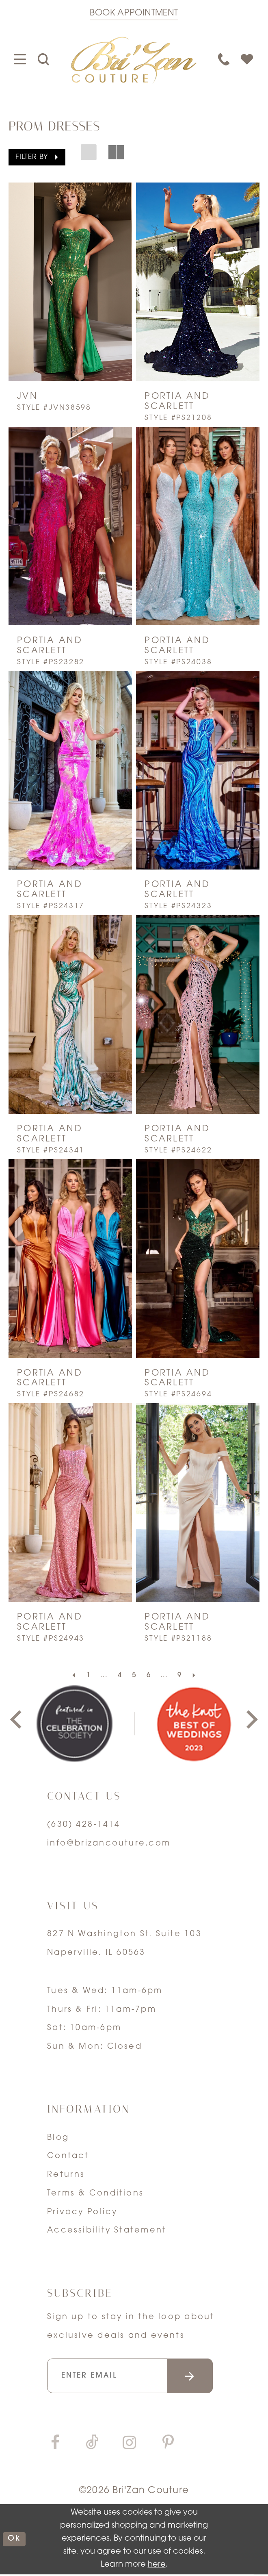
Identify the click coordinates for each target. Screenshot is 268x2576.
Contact (68, 2156)
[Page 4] (118, 1675)
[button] (37, 157)
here (157, 2566)
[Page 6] (149, 1675)
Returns (66, 2175)
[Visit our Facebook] (55, 2445)
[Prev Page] (71, 1675)
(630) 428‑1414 (84, 1825)
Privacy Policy (82, 2212)
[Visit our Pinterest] (168, 2445)
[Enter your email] (134, 2377)
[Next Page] (196, 1675)
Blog (58, 2138)
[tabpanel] (74, 1724)
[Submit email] (198, 2377)
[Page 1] (86, 1675)
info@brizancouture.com (109, 1843)
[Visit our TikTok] (92, 2445)
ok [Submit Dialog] (15, 2541)
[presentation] (70, 282)
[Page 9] (181, 1675)
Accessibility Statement (106, 2230)
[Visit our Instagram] (130, 2445)
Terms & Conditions (95, 2193)
